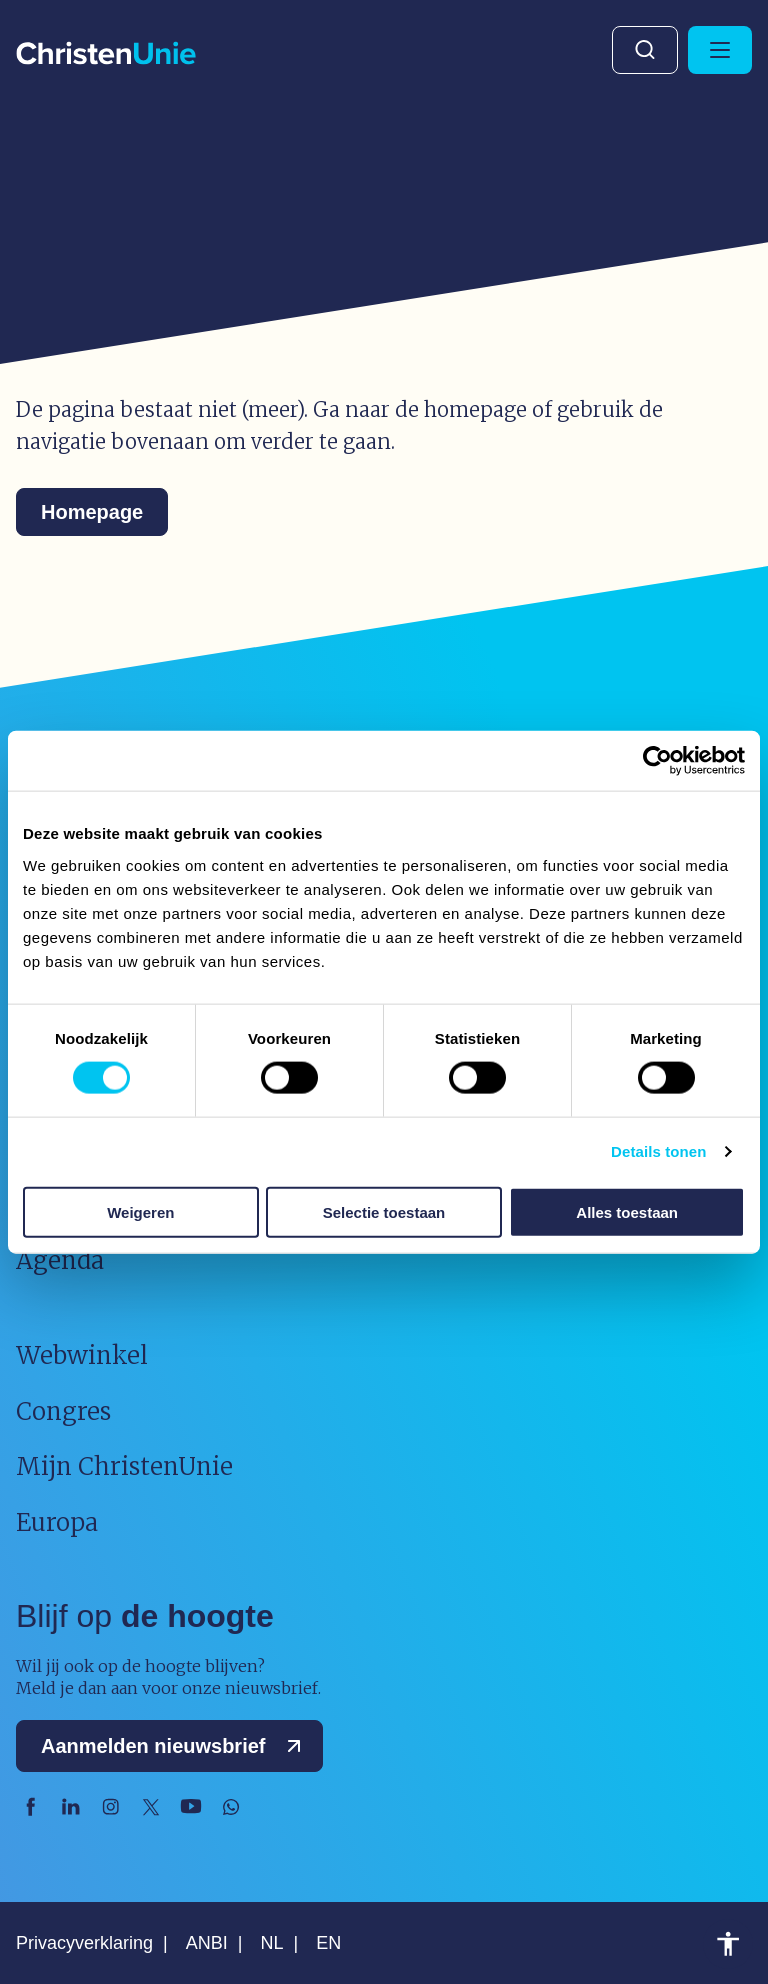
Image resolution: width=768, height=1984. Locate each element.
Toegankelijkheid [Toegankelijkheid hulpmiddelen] (728, 1944)
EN (328, 1943)
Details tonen (658, 1151)
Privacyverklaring (84, 1943)
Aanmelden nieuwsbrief (175, 1746)
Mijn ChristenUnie (124, 1466)
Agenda (60, 1260)
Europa (57, 1522)
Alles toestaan (627, 1211)
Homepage (92, 512)
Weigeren (140, 1211)
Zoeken (645, 50)
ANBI (207, 1943)
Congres (63, 1411)
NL (271, 1943)
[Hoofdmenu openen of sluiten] (720, 50)
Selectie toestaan (384, 1211)
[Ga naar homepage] (106, 54)
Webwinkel (82, 1355)
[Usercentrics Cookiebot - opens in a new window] (657, 761)
